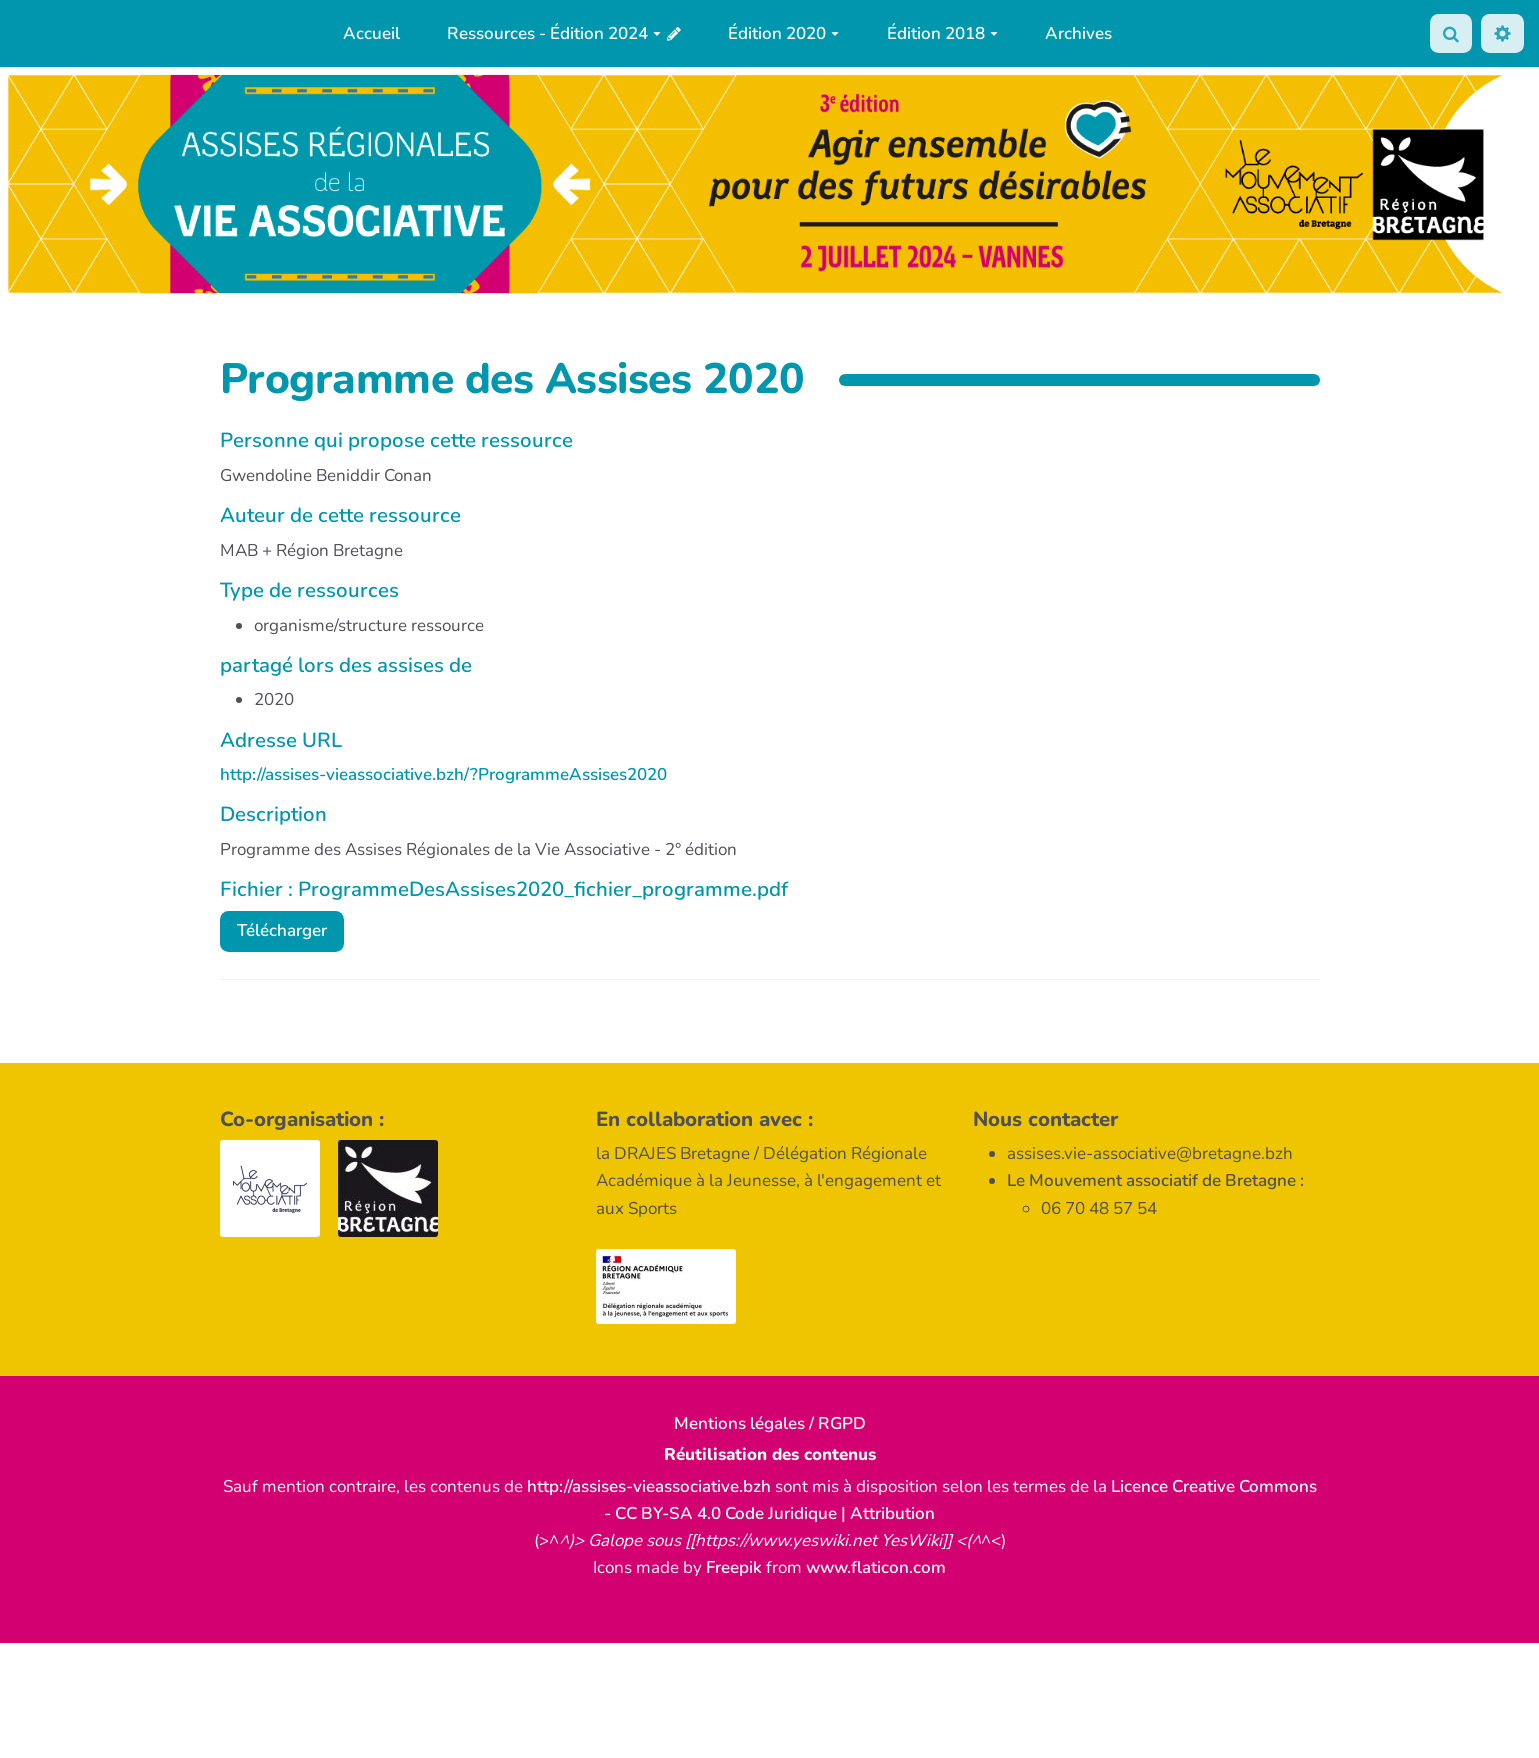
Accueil (371, 33)
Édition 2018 (942, 33)
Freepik (734, 1567)
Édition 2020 (783, 33)
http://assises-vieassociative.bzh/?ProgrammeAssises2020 (443, 774)
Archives (1078, 33)
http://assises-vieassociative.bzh (649, 1486)
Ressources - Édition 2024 (554, 33)
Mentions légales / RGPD (770, 1423)
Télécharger (282, 930)
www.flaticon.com (876, 1567)
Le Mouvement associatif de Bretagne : (1155, 1180)
